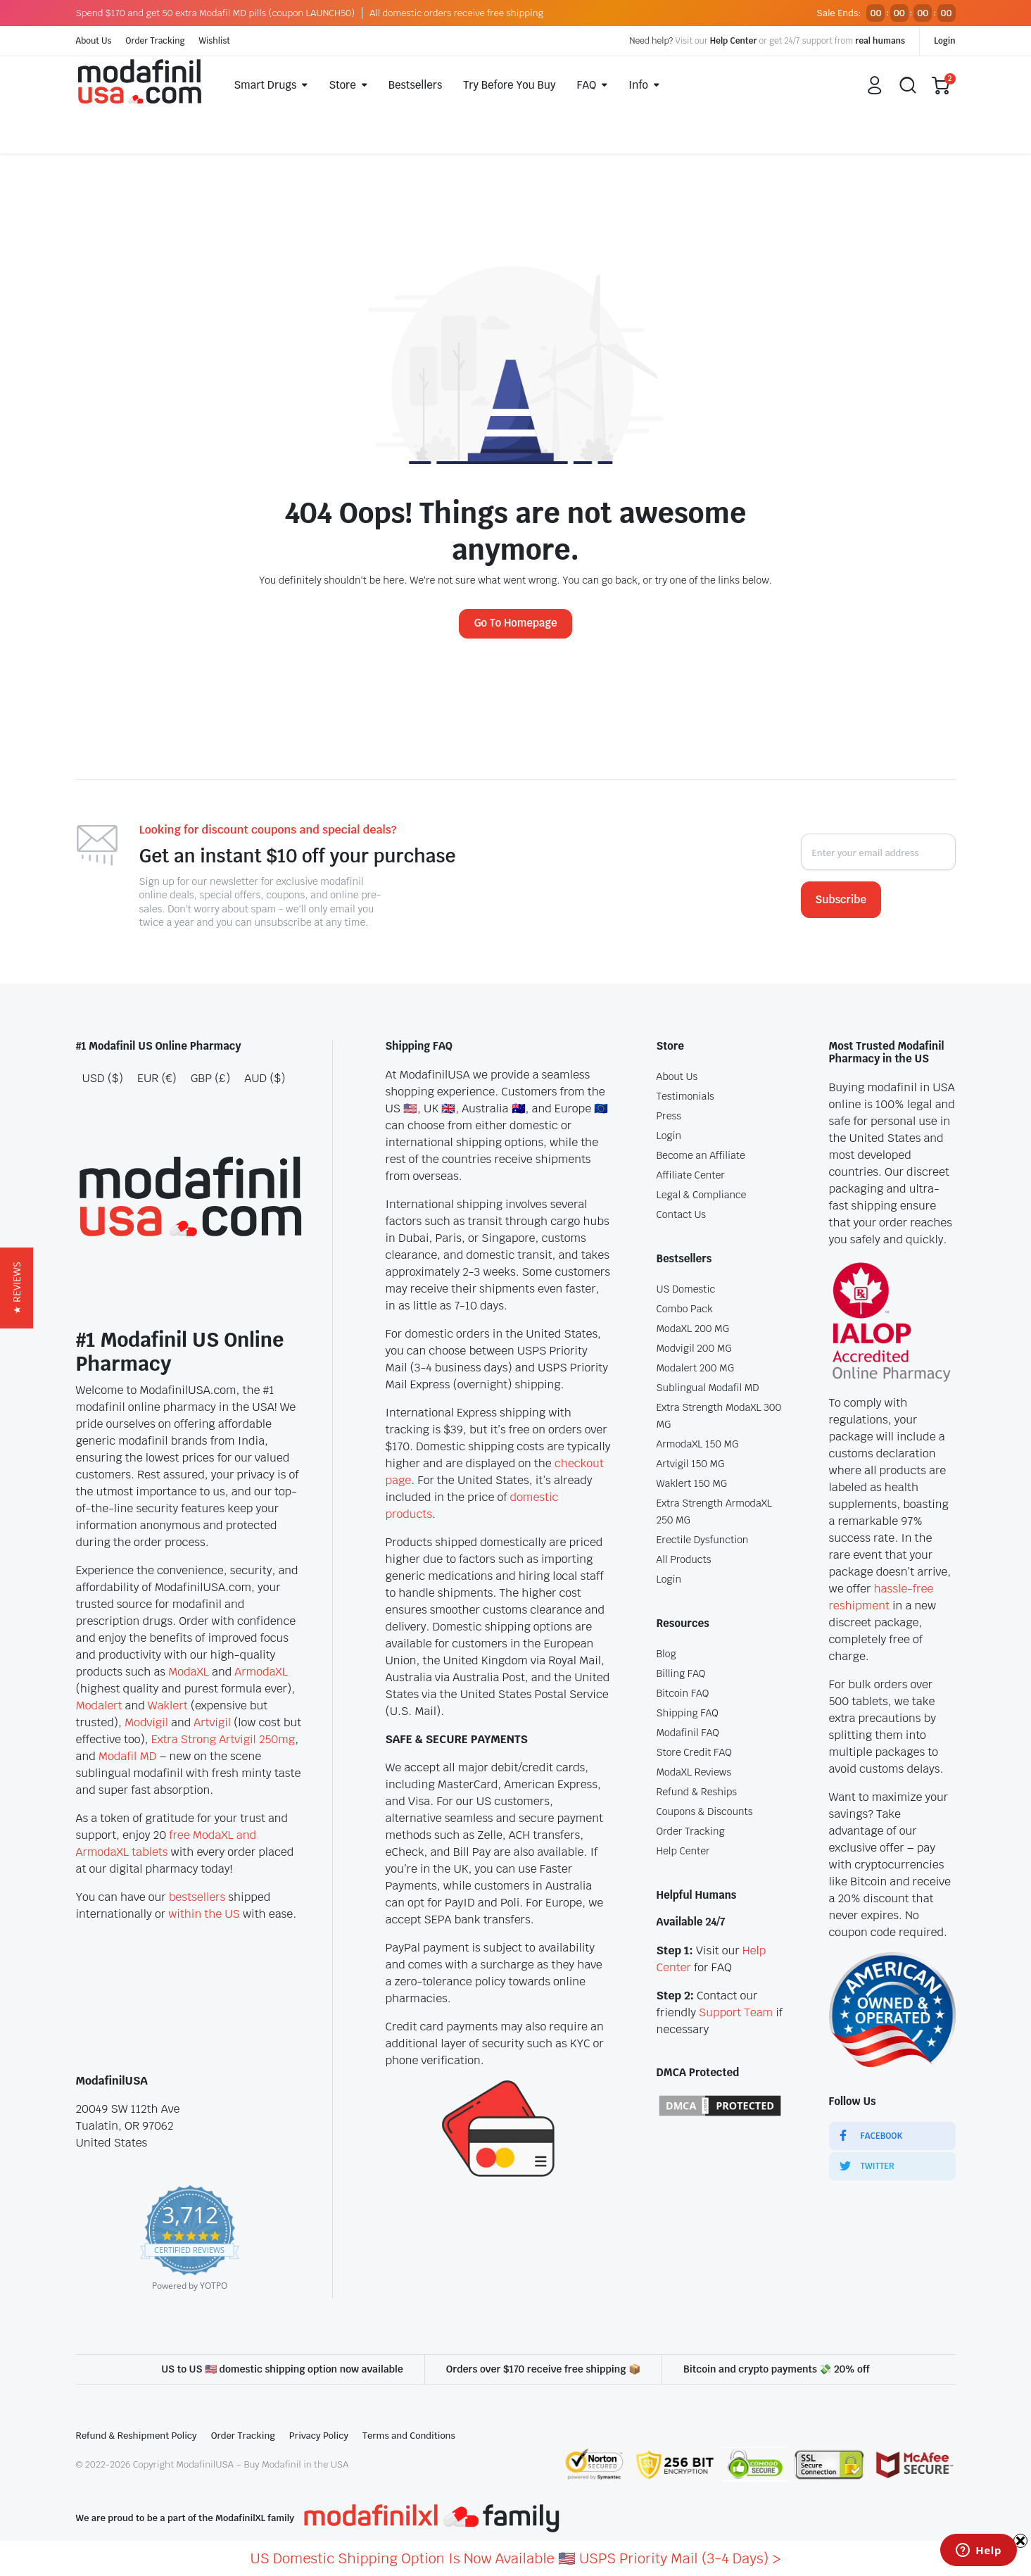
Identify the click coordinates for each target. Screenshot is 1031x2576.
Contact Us (682, 1214)
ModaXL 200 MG (693, 1328)
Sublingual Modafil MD (708, 1387)
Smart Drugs (265, 85)
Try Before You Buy (509, 85)
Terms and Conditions (408, 2436)
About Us (94, 40)
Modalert (99, 1705)
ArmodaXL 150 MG (698, 1444)
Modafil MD (128, 1756)
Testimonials (685, 1096)
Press (669, 1116)
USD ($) (103, 1078)
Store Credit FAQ (694, 1752)
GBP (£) (210, 1078)
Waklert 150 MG (692, 1483)
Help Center (733, 40)
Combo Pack (685, 1308)
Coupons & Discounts (705, 1811)
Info (638, 85)
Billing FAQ (681, 1673)
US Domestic (686, 1289)
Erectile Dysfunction (703, 1539)
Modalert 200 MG (695, 1368)
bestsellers (197, 1897)
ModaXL (188, 1671)
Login (945, 40)
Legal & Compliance (702, 1194)
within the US (204, 1913)
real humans (880, 40)
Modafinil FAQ (688, 1732)
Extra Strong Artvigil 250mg (223, 1739)
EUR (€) (157, 1078)
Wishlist (214, 40)
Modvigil (146, 1722)
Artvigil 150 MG (691, 1463)
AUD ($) (264, 1078)
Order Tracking (154, 40)
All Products (684, 1559)
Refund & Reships (697, 1791)
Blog (666, 1653)
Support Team (736, 2012)
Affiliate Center (691, 1175)
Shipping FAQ (688, 1713)
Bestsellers (415, 85)
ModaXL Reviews (694, 1772)
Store (342, 85)
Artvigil (212, 1722)
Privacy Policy (318, 2436)
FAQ (587, 85)
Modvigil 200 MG (694, 1348)
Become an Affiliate (701, 1155)
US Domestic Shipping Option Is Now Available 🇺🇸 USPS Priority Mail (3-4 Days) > (516, 2558)
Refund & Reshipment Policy (136, 2436)
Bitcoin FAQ (683, 1693)
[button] (16, 1288)
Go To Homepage (515, 622)
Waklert (168, 1705)
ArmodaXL (260, 1671)
